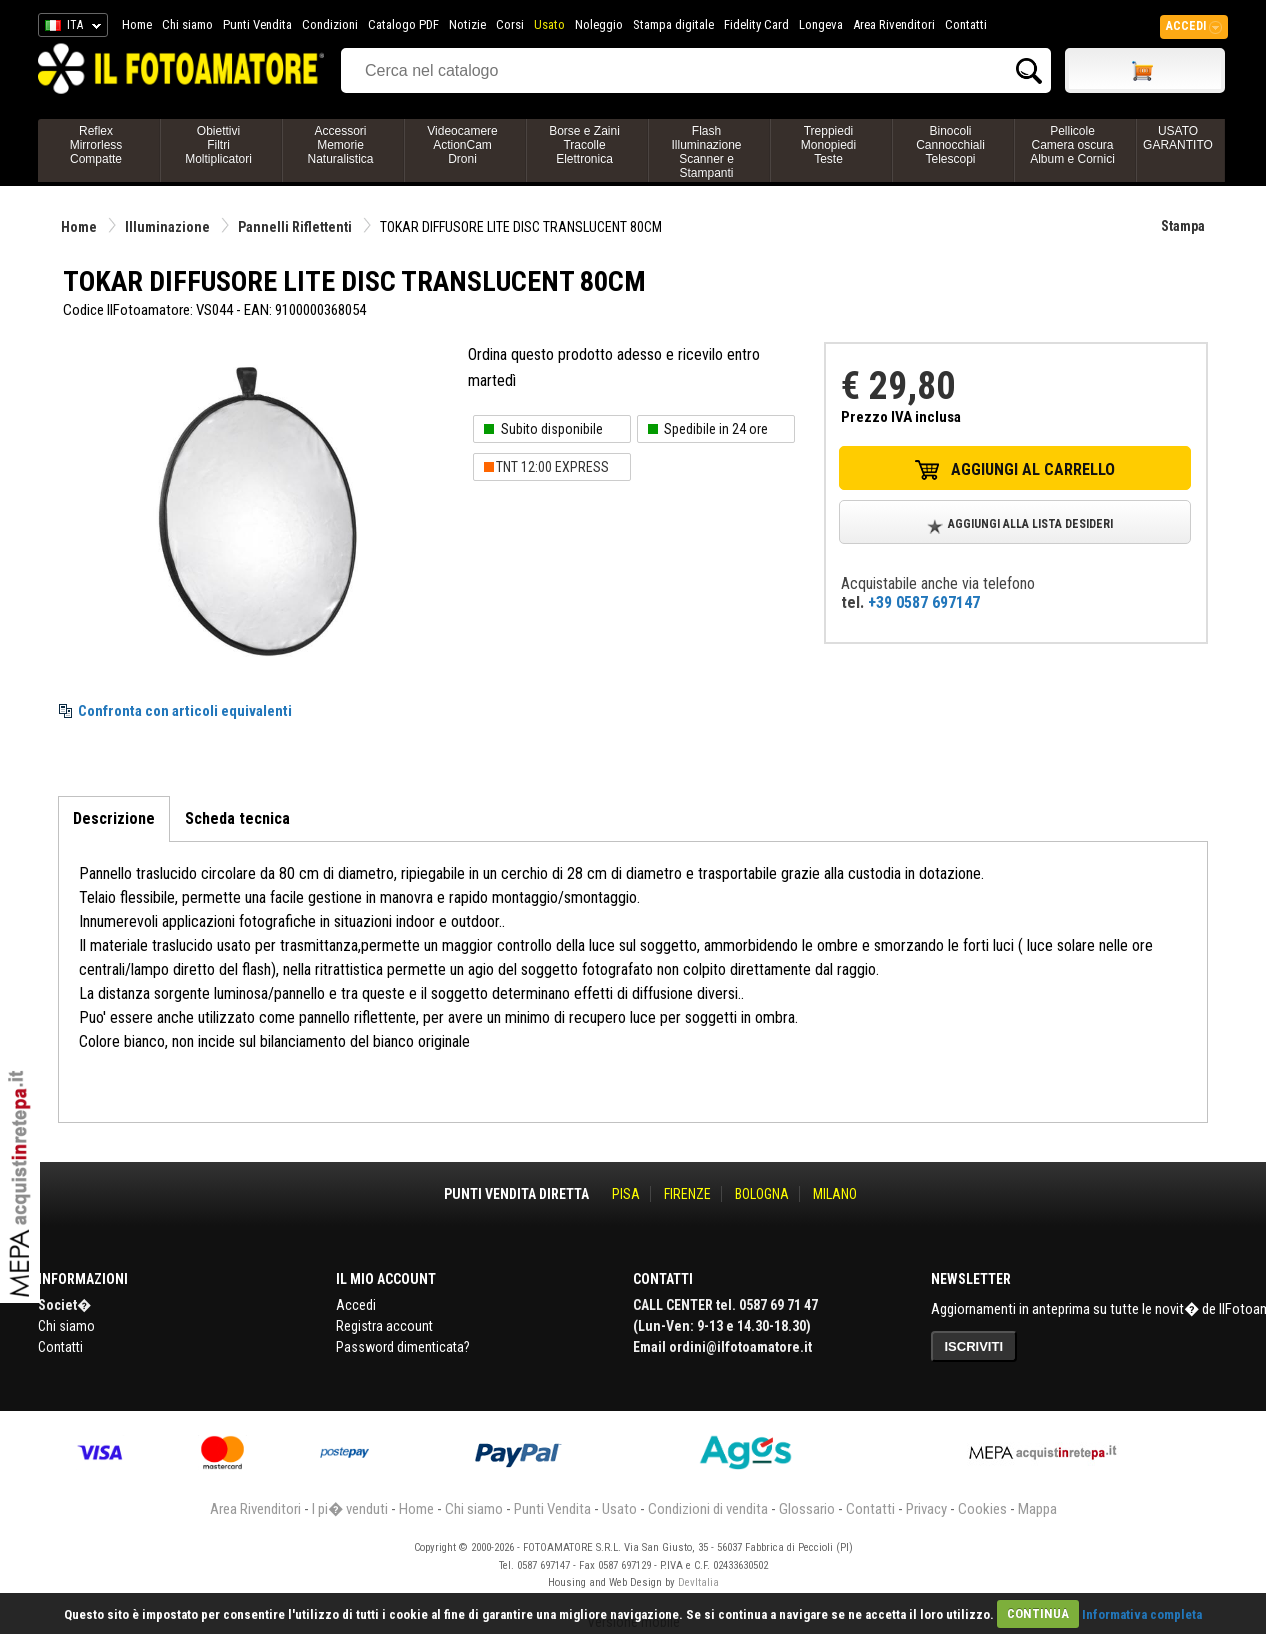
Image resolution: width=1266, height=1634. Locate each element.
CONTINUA (1038, 1613)
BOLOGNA (762, 1194)
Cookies (982, 1509)
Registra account (384, 1326)
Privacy (926, 1509)
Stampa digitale (673, 24)
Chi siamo (187, 24)
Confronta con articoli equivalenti (185, 711)
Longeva (821, 24)
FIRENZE (687, 1194)
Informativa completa (1142, 1613)
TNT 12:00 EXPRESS (552, 467)
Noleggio (599, 24)
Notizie (467, 24)
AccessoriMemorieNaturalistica (340, 145)
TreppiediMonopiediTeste (828, 145)
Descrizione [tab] (114, 818)
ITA (69, 28)
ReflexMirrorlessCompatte (96, 145)
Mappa (1037, 1509)
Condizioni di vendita (708, 1509)
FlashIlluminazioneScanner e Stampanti (706, 152)
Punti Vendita (257, 24)
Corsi (510, 24)
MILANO (835, 1194)
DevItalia (698, 1582)
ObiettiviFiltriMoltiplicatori (218, 145)
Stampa (1183, 226)
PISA (626, 1194)
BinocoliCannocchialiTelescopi (950, 145)
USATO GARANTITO (1178, 138)
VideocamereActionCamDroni (462, 145)
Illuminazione (167, 227)
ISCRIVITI (974, 1346)
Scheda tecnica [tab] (237, 818)
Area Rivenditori (894, 24)
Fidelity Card (756, 24)
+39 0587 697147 (924, 602)
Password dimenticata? (403, 1347)
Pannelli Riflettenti (295, 227)
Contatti (966, 24)
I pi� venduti (350, 1509)
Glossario (807, 1509)
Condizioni (330, 24)
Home (137, 24)
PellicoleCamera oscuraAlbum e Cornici (1072, 145)
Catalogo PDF (403, 24)
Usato (549, 24)
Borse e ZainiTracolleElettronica (584, 145)
